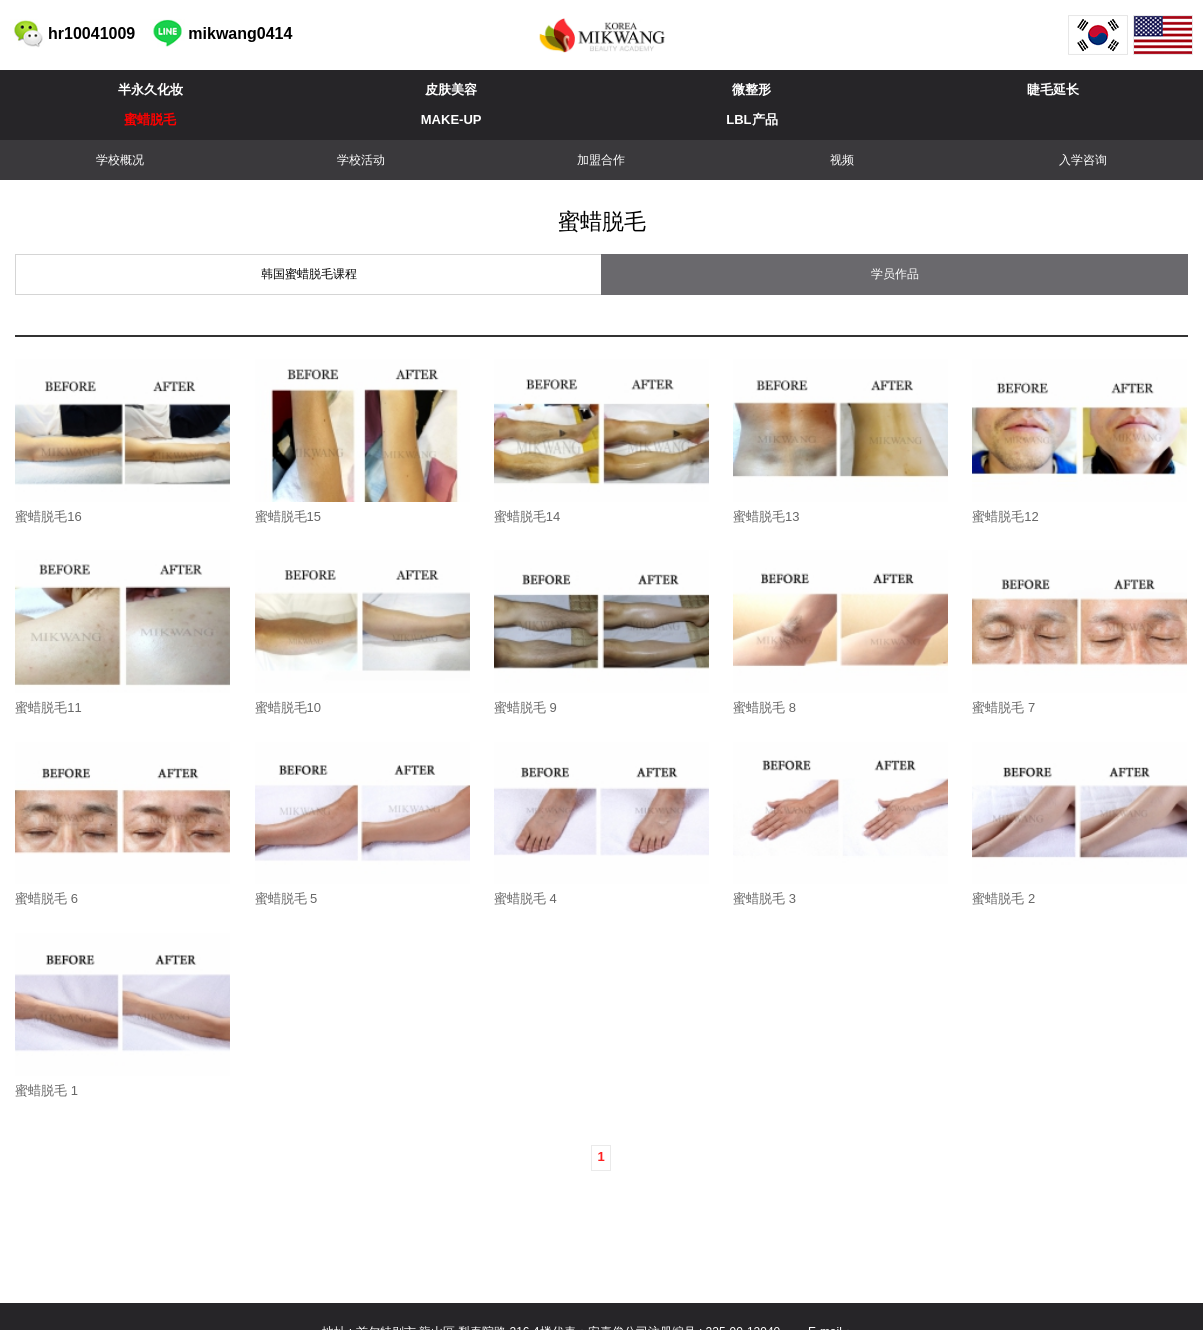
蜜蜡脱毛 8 (764, 707)
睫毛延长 (1053, 89)
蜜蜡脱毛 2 (1003, 898)
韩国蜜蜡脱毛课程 (309, 274)
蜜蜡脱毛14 (527, 516)
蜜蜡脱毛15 (288, 516)
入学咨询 (1083, 160)
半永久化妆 (150, 89)
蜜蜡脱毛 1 (46, 1090)
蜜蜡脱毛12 (1005, 516)
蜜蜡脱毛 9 (525, 707)
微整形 (751, 89)
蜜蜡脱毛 (150, 119)
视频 (842, 160)
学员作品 (895, 274)
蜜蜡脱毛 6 (46, 898)
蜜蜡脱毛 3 (764, 898)
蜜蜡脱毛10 (288, 707)
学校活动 (361, 160)
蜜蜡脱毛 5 (286, 898)
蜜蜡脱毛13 (766, 516)
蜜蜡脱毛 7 (1003, 707)
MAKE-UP (451, 119)
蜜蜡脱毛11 (48, 707)
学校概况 (120, 160)
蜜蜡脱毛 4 (525, 898)
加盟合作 (601, 160)
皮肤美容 (451, 89)
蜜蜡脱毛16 (48, 516)
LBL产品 (751, 119)
